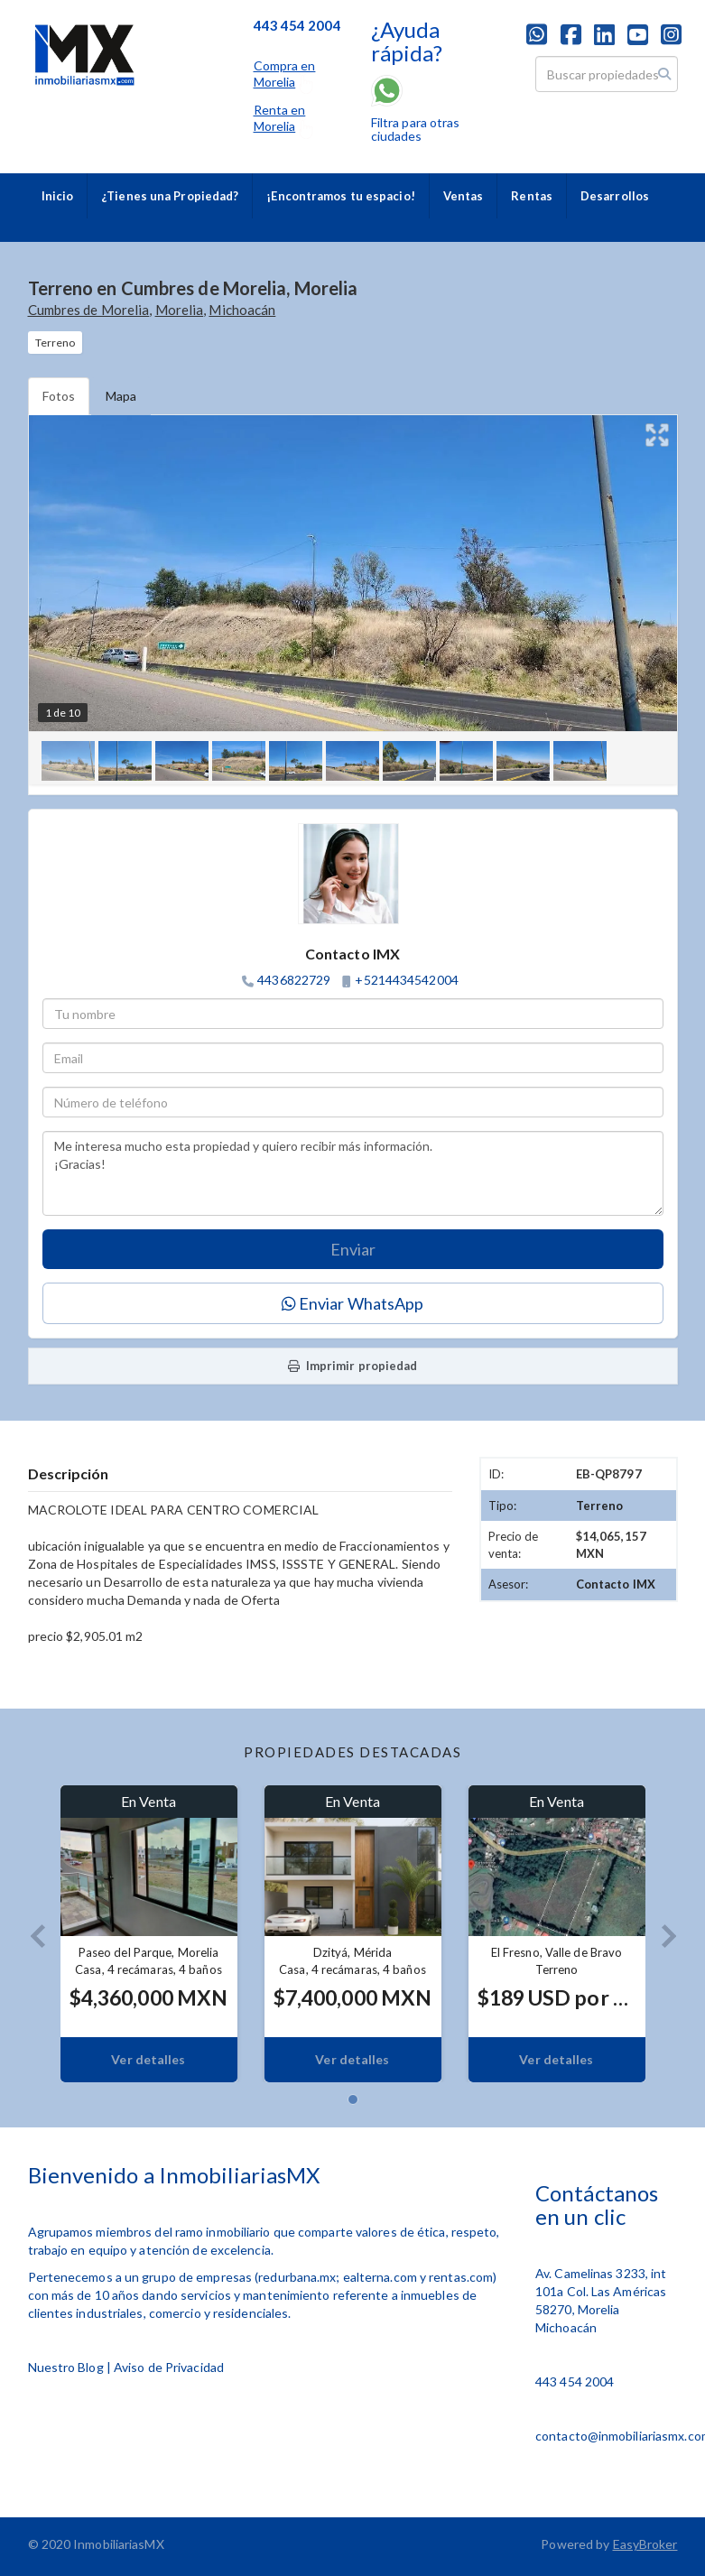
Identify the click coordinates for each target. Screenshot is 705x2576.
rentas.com (461, 2276)
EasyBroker (645, 2544)
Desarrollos (614, 196)
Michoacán (242, 309)
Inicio (58, 196)
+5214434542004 (406, 979)
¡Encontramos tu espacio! (340, 196)
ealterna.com (380, 2276)
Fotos (59, 395)
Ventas (463, 196)
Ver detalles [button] (148, 2059)
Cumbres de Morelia (89, 309)
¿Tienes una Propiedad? (169, 196)
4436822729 (293, 979)
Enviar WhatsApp (353, 1303)
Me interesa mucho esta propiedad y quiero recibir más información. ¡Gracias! (352, 1173)
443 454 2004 (574, 2381)
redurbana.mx (297, 2276)
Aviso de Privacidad (169, 2367)
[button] (30, 1933)
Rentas (531, 196)
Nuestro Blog (66, 2367)
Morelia (179, 309)
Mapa (121, 395)
